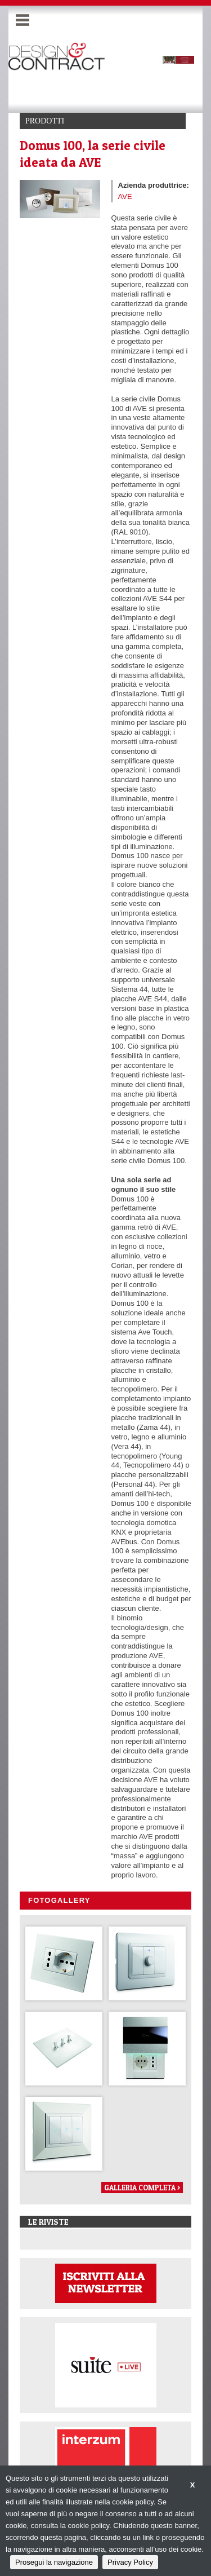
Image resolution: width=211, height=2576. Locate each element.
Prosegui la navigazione (54, 2562)
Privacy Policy (130, 2562)
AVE (125, 196)
